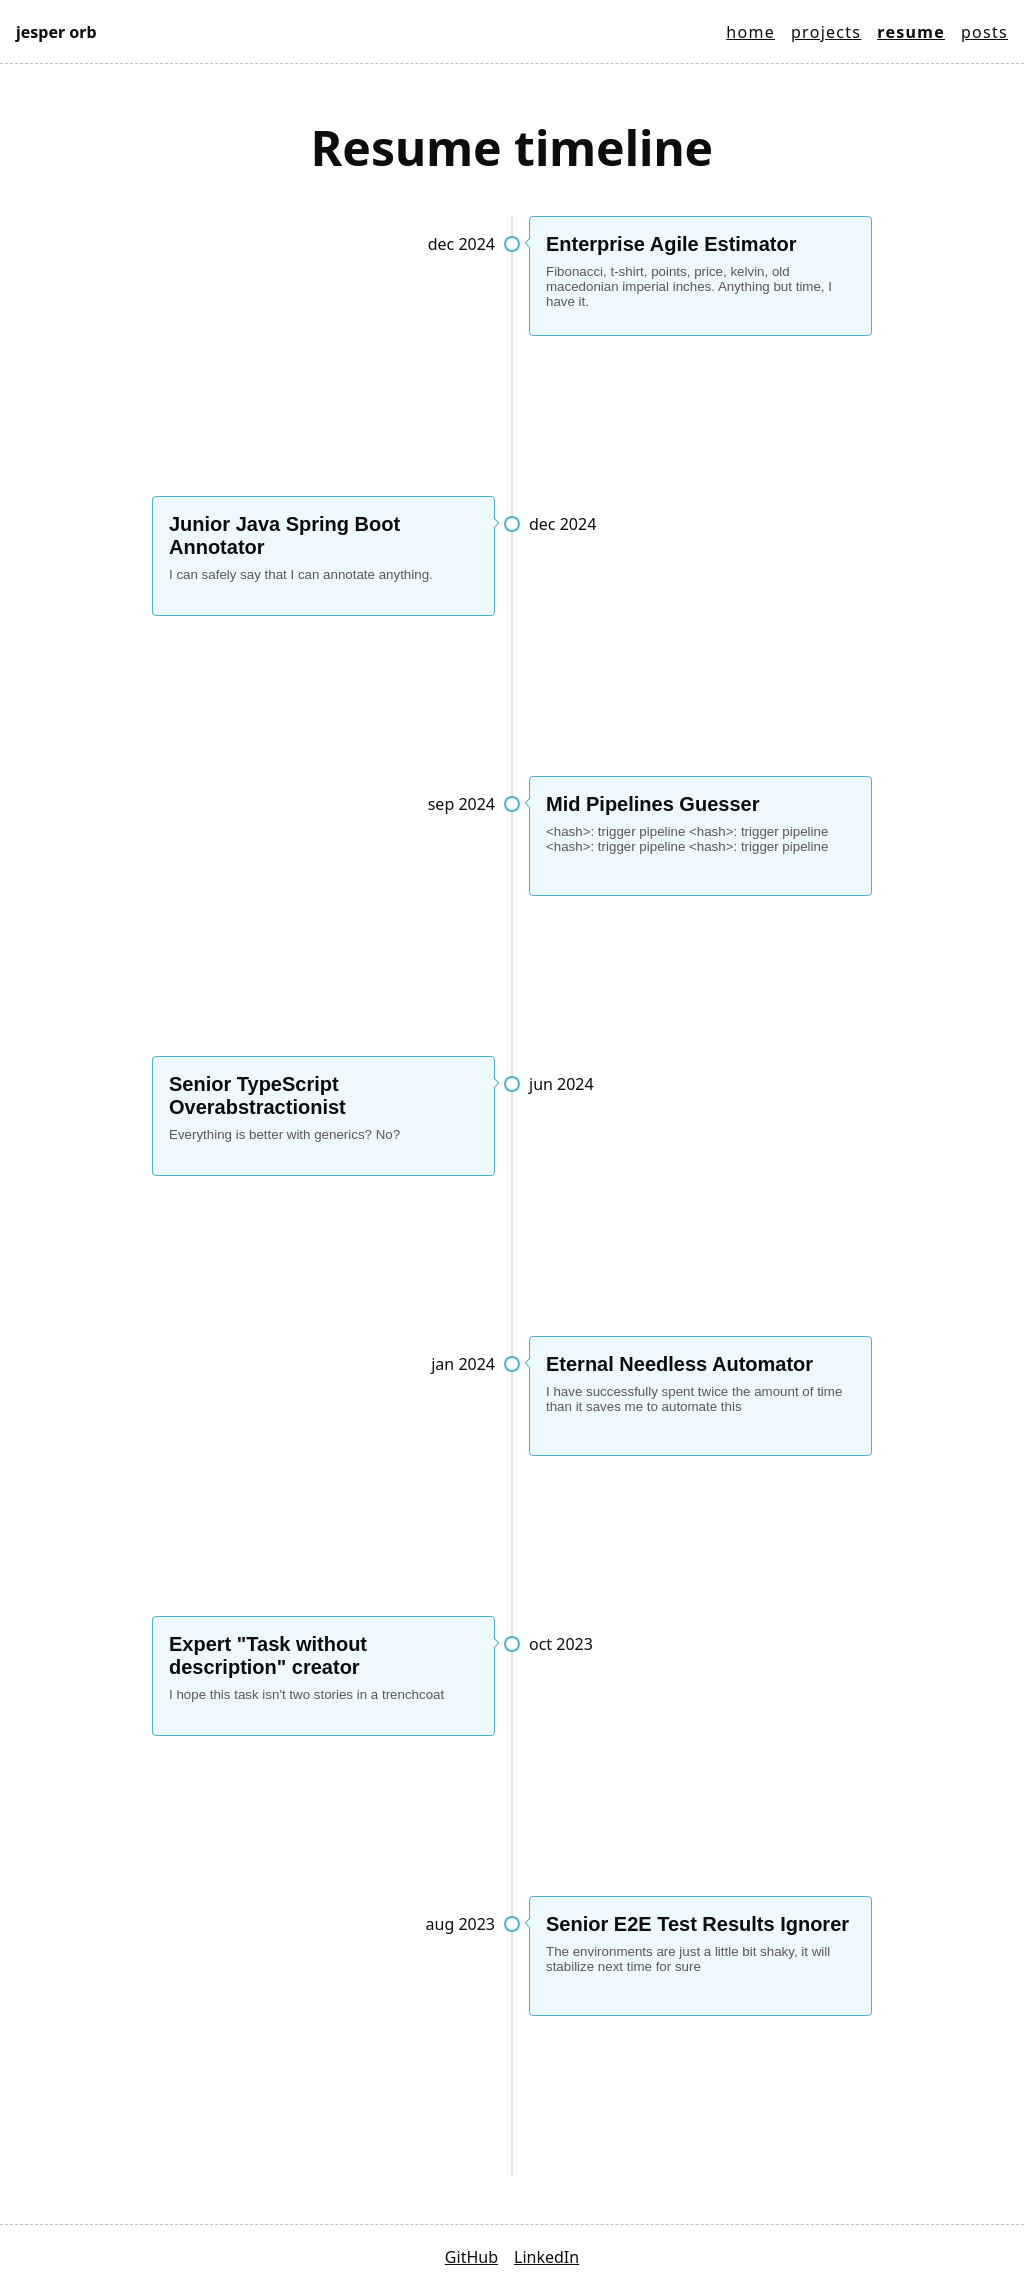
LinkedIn (546, 2257)
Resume (911, 32)
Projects (826, 32)
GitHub (471, 2257)
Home (750, 32)
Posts (984, 32)
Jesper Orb (56, 32)
